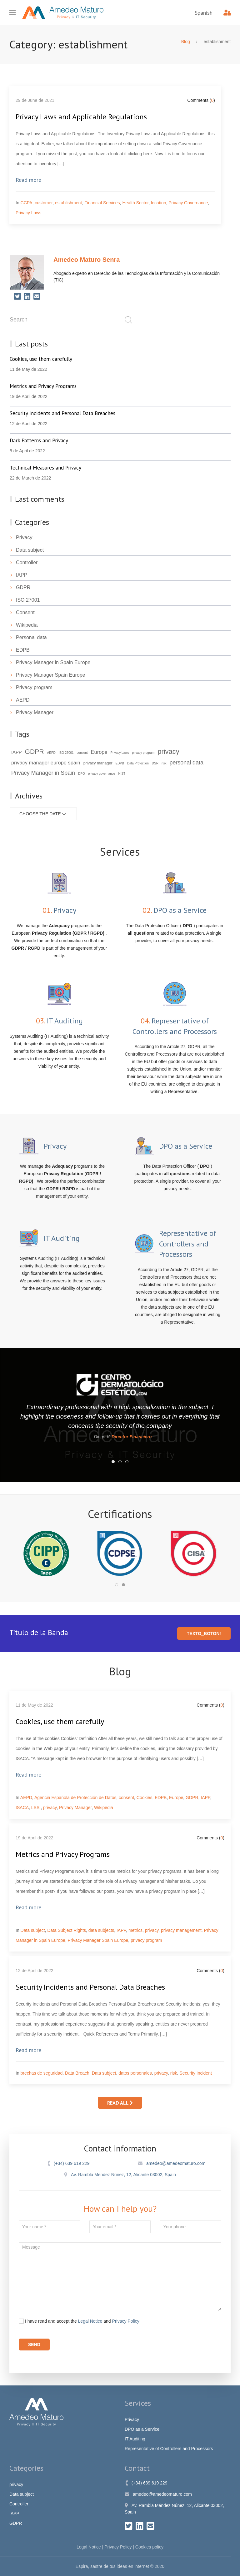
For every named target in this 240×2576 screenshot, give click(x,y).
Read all (120, 2103)
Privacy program (31, 687)
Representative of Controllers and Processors (169, 2448)
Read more (28, 179)
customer (43, 202)
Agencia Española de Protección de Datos (75, 1797)
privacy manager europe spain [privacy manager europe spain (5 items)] (45, 762)
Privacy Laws (28, 212)
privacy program (146, 1940)
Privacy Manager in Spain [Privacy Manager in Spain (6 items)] (43, 773)
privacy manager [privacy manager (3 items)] (97, 763)
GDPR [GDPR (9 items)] (34, 751)
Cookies (144, 1797)
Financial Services (102, 202)
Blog (185, 41)
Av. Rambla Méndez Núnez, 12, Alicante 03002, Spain (120, 2174)
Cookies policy (149, 2546)
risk (173, 2073)
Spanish (203, 12)
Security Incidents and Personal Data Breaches (90, 1987)
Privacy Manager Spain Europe (47, 675)
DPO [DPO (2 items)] (81, 773)
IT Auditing (135, 2438)
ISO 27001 (25, 600)
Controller (24, 562)
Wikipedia (24, 625)
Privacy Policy (125, 2321)
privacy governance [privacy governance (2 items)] (101, 773)
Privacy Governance (188, 202)
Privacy (21, 537)
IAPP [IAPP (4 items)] (16, 752)
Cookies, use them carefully (60, 1721)
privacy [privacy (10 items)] (168, 751)
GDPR (20, 587)
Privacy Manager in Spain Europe (50, 662)
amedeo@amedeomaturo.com (171, 2163)
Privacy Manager (31, 712)
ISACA (22, 1807)
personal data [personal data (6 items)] (186, 762)
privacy (50, 1807)
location (158, 202)
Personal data (28, 637)
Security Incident (195, 2073)
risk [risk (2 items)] (164, 763)
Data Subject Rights (66, 1930)
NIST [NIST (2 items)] (121, 773)
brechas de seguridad (42, 2073)
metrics (135, 1930)
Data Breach (77, 2073)
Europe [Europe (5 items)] (99, 752)
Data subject (27, 550)
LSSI (36, 1807)
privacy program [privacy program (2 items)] (143, 752)
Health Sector (135, 202)
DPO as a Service (142, 2429)
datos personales (135, 2073)
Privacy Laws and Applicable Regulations (81, 117)
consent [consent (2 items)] (82, 752)
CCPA (26, 202)
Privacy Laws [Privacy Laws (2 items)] (120, 752)
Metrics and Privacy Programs (63, 1854)
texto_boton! (204, 1633)
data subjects (101, 1930)
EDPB (20, 650)
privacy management (181, 1930)
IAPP (18, 575)
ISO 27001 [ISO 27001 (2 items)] (66, 752)
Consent (22, 612)
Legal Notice (90, 2321)
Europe (176, 1797)
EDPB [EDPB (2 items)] (120, 763)
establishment (68, 202)
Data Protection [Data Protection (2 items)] (138, 763)
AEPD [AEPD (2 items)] (51, 752)
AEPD (20, 700)
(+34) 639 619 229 (68, 2163)
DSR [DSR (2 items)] (155, 763)
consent (126, 1797)
